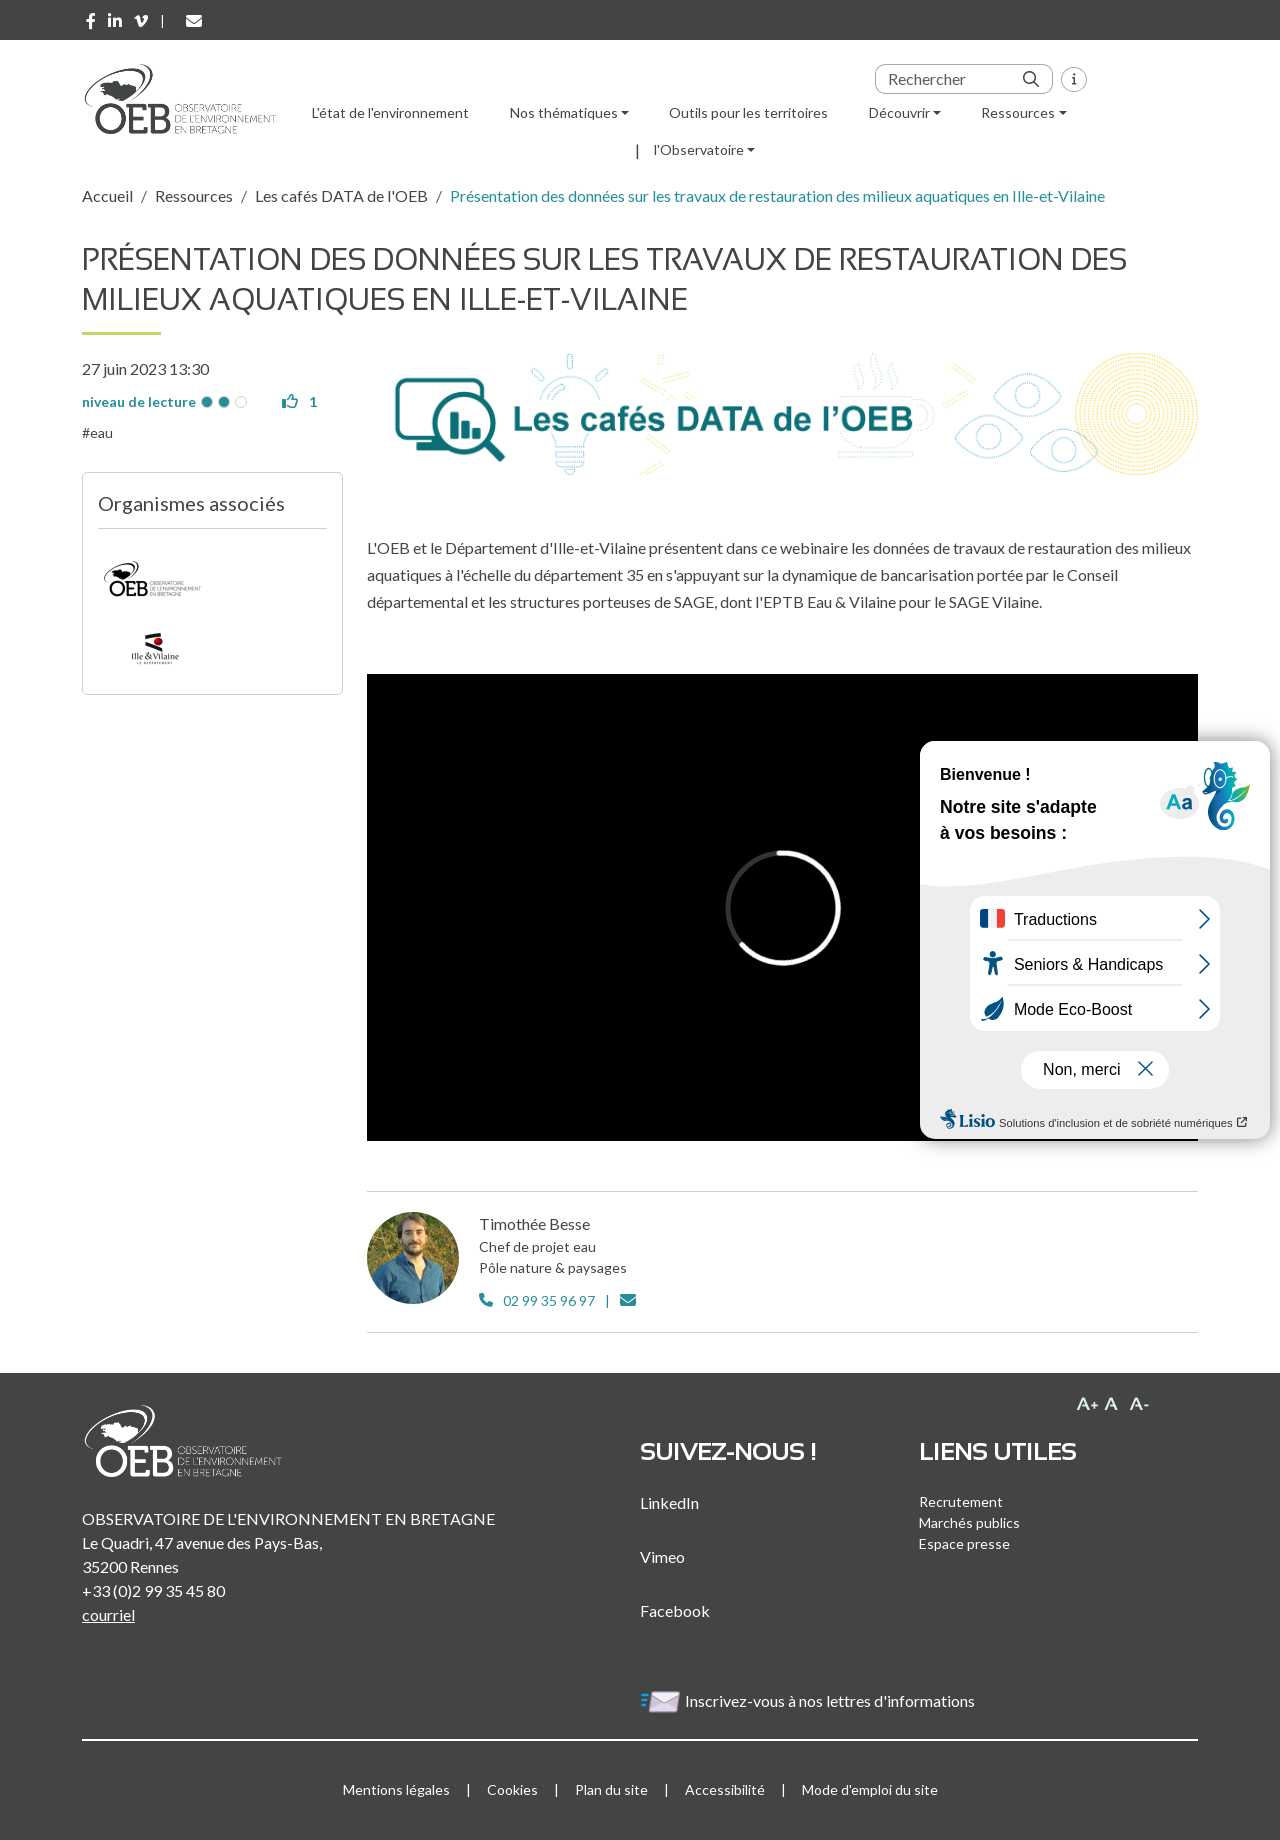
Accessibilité (725, 1789)
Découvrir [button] (899, 112)
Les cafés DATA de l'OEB (341, 195)
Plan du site (611, 1789)
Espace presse (964, 1543)
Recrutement (961, 1501)
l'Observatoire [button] (699, 149)
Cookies (512, 1789)
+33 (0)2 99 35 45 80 (153, 1590)
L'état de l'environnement (390, 112)
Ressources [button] (1018, 112)
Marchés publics (969, 1522)
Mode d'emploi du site (870, 1789)
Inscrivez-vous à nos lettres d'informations (809, 1700)
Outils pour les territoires (748, 112)
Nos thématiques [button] (564, 112)
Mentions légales (396, 1789)
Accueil (107, 195)
